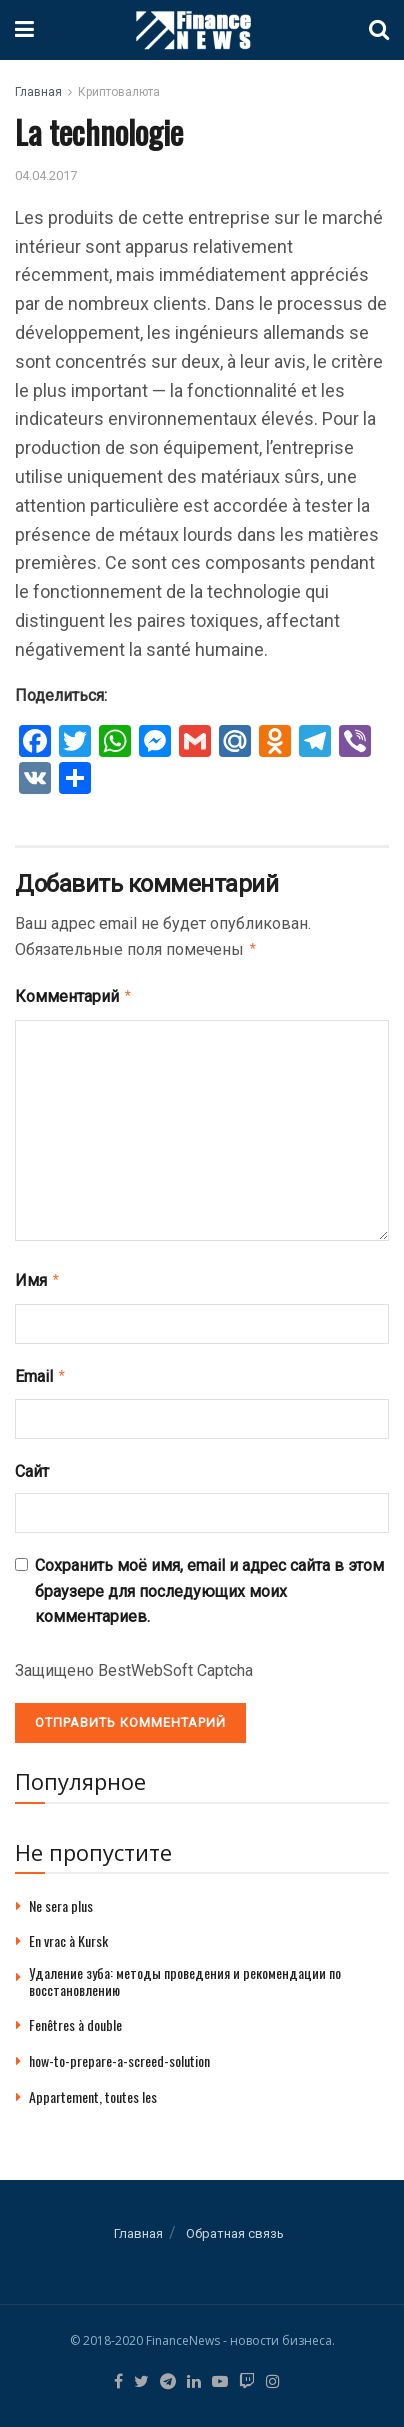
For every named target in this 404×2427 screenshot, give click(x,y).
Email (41, 1370)
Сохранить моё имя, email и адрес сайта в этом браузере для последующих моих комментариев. (209, 1583)
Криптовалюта (119, 92)
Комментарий (74, 994)
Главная (38, 92)
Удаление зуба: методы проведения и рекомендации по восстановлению (185, 1973)
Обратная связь (235, 2225)
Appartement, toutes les (93, 2088)
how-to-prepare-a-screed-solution (119, 2052)
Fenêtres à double (75, 2016)
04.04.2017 (46, 175)
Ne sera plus (61, 1897)
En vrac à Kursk (68, 1932)
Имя (38, 1276)
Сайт (32, 1463)
